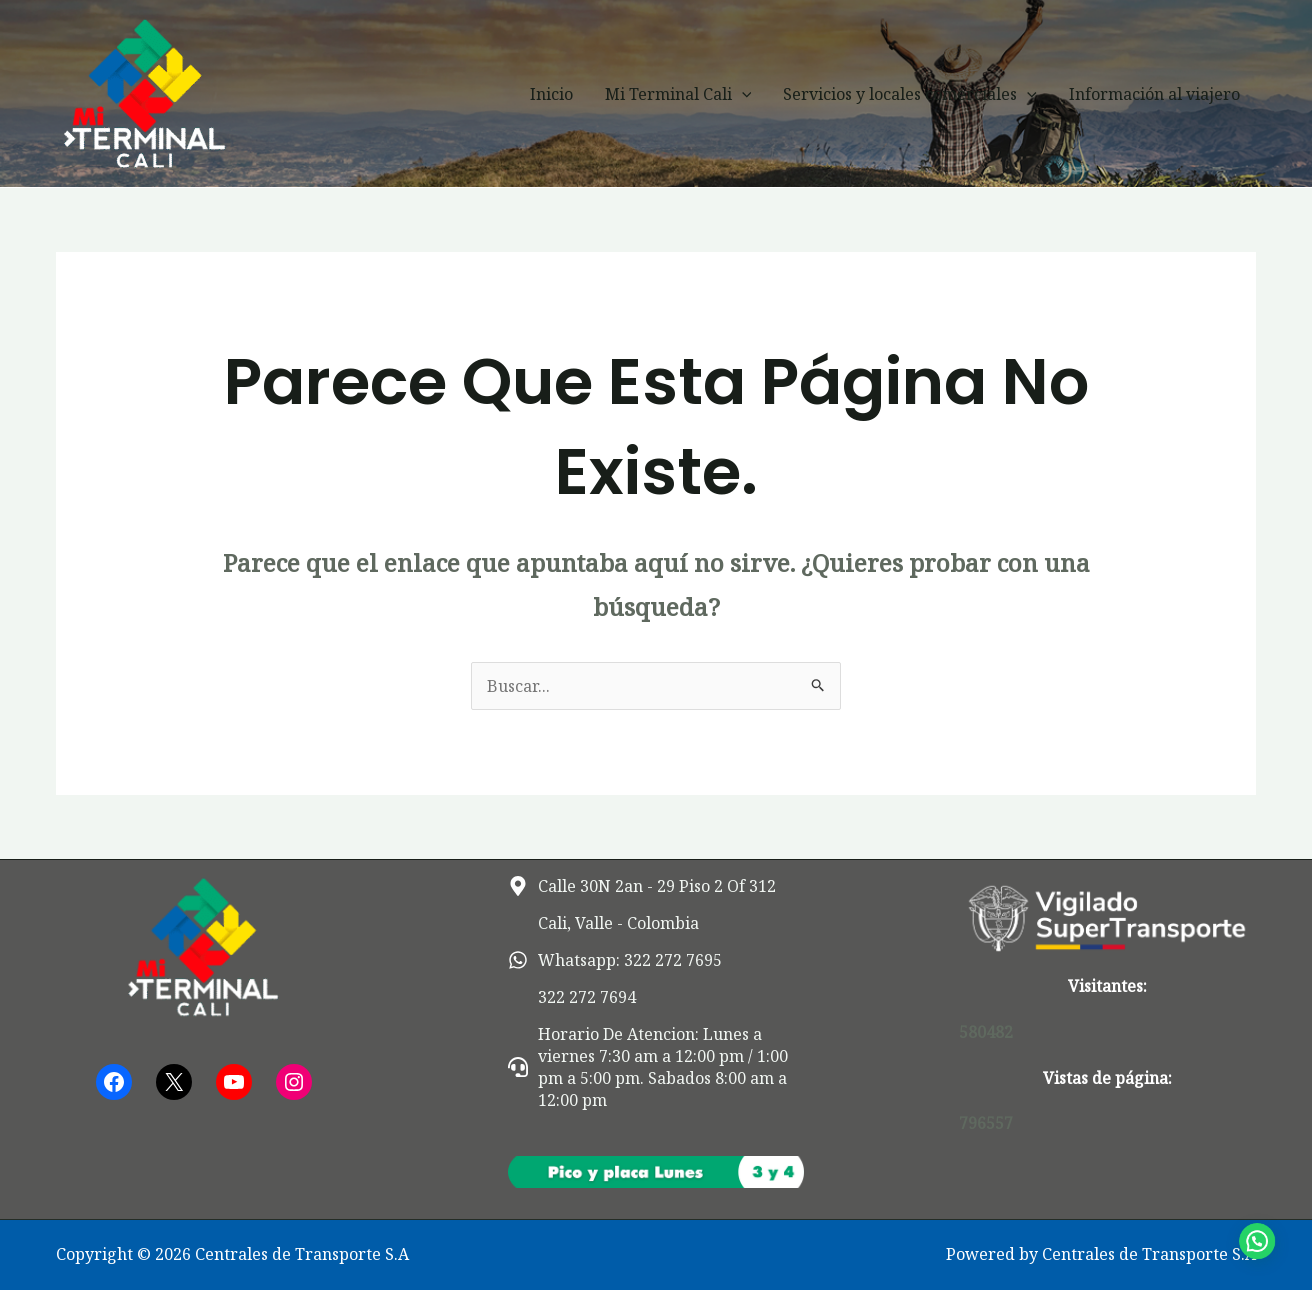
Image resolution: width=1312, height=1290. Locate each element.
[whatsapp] (615, 960)
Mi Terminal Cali (678, 94)
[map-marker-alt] (642, 886)
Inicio (551, 94)
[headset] (656, 1067)
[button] (742, 94)
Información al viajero (1154, 94)
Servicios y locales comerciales (910, 94)
